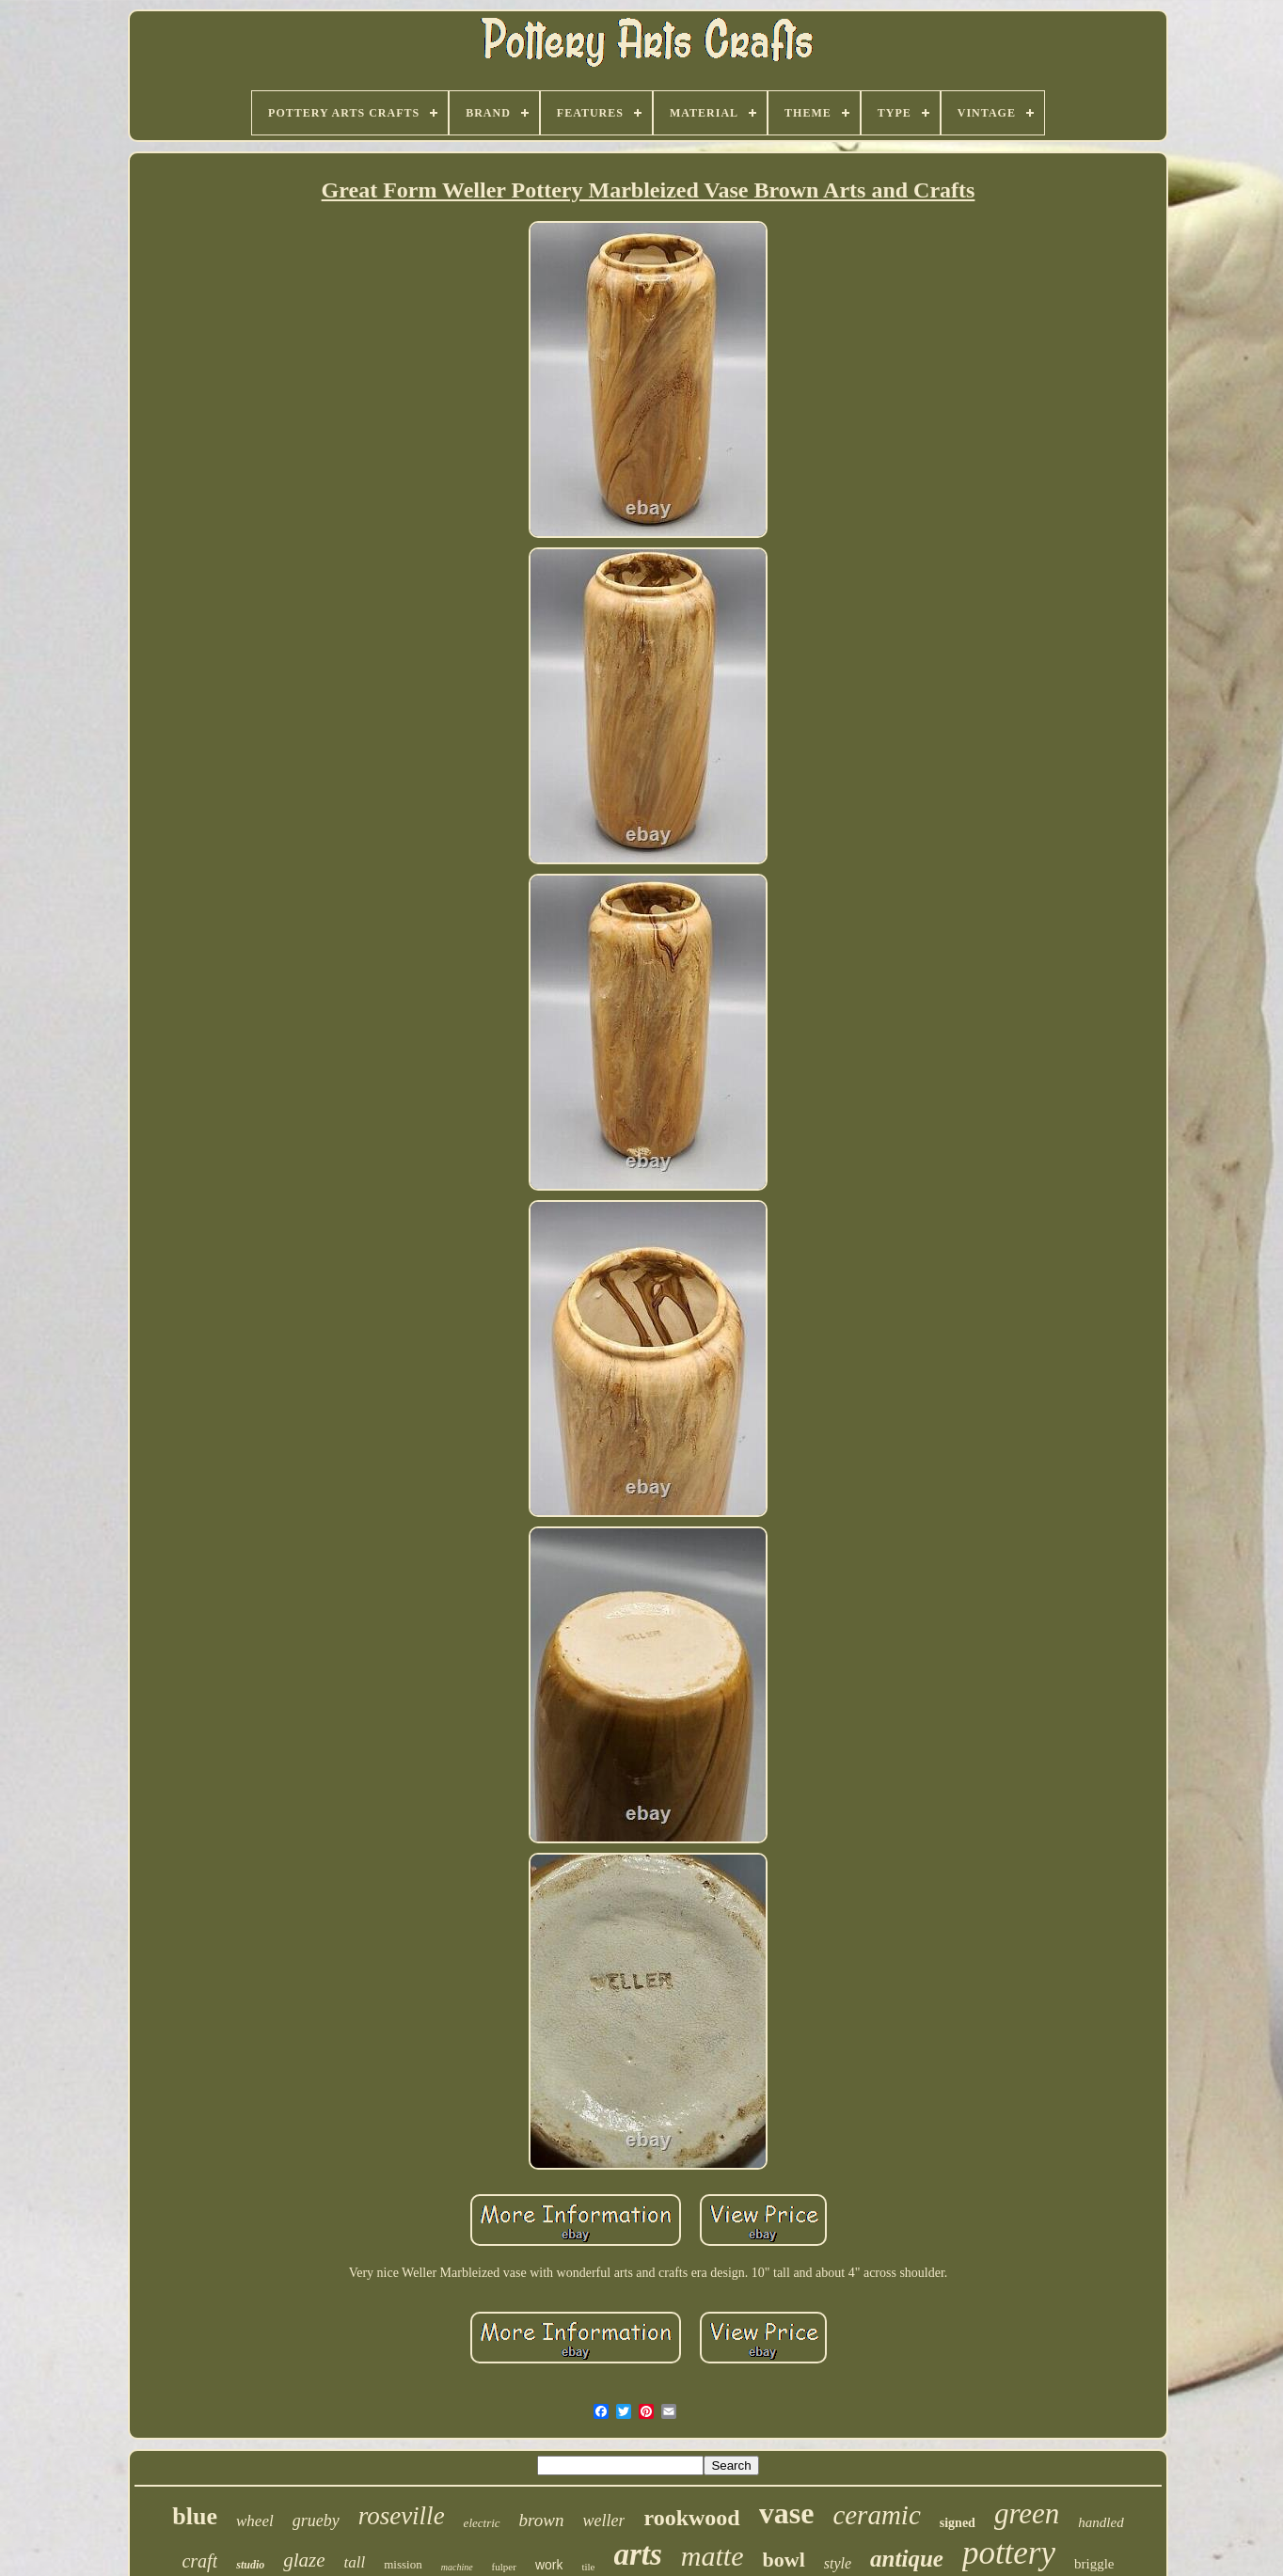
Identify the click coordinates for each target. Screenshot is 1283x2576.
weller (603, 2520)
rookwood (691, 2517)
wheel (255, 2521)
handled (1100, 2522)
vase (787, 2513)
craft (199, 2561)
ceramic (876, 2515)
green (1026, 2513)
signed (957, 2523)
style (837, 2563)
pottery (1008, 2553)
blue (194, 2516)
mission (402, 2564)
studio (250, 2564)
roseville (401, 2516)
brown (541, 2520)
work (549, 2564)
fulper (504, 2566)
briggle (1094, 2563)
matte (712, 2555)
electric (482, 2523)
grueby (316, 2520)
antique (906, 2558)
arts (638, 2554)
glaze (304, 2560)
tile (587, 2566)
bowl (784, 2559)
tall (355, 2562)
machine (457, 2567)
